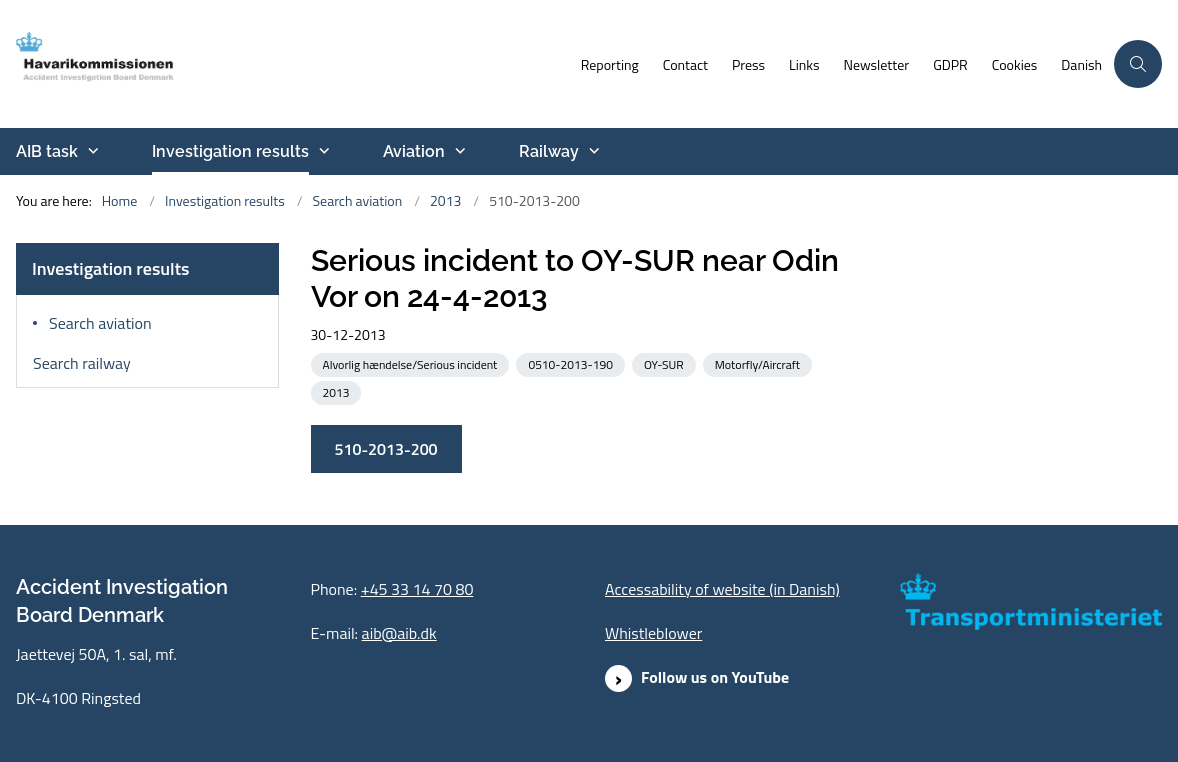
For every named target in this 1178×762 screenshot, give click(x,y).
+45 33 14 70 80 (417, 589)
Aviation (414, 151)
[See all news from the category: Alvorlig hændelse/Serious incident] (412, 363)
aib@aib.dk (399, 633)
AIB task (47, 151)
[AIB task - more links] (91, 151)
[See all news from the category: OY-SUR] (666, 363)
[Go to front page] (123, 64)
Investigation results (230, 151)
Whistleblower (653, 633)
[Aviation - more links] (458, 151)
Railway (549, 151)
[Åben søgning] (1138, 64)
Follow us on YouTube (715, 677)
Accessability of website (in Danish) (722, 589)
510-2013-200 (386, 449)
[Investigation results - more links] (322, 151)
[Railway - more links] (592, 151)
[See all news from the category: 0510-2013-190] (572, 363)
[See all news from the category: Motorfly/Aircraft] (759, 363)
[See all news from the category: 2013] (338, 391)
